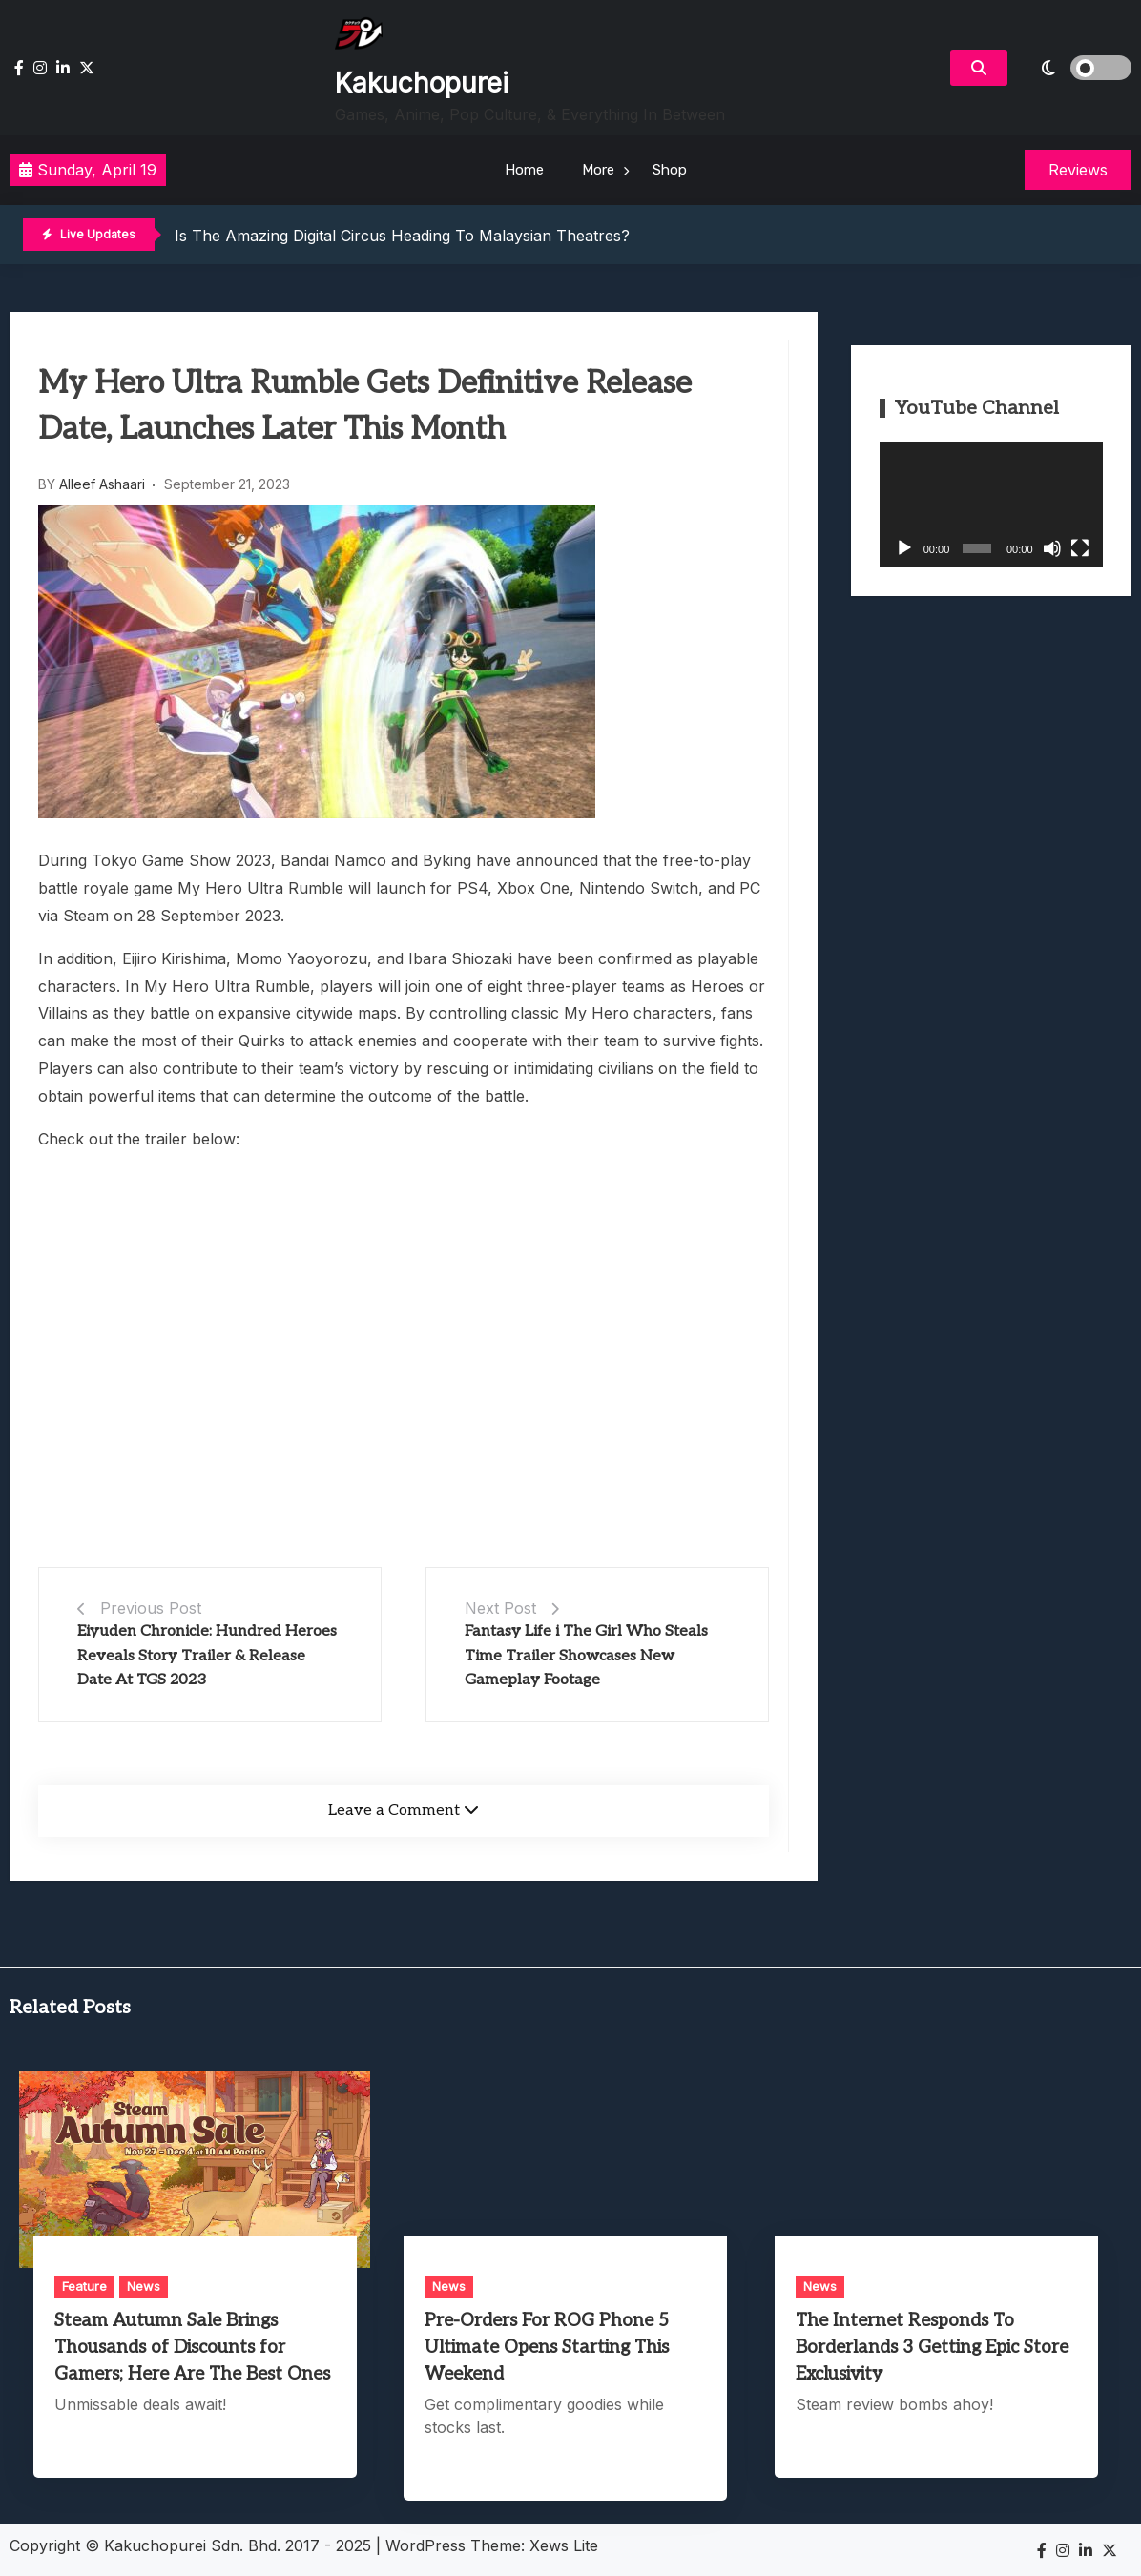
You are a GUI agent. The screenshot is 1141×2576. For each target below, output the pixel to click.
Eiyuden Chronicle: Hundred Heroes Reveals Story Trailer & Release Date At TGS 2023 (207, 1655)
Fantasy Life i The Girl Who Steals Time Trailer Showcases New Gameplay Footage (586, 1655)
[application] (991, 504)
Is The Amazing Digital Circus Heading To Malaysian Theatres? (402, 235)
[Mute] (1052, 548)
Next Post (500, 1608)
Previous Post (150, 1608)
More (598, 169)
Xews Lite (563, 2545)
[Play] (904, 548)
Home (524, 169)
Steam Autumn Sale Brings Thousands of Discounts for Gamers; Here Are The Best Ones (192, 2347)
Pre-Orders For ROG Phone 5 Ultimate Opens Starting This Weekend (547, 2347)
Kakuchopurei (421, 83)
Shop (670, 169)
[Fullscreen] (1079, 548)
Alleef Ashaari (102, 484)
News (143, 2286)
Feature (84, 2286)
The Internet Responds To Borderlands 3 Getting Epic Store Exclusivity (932, 2347)
